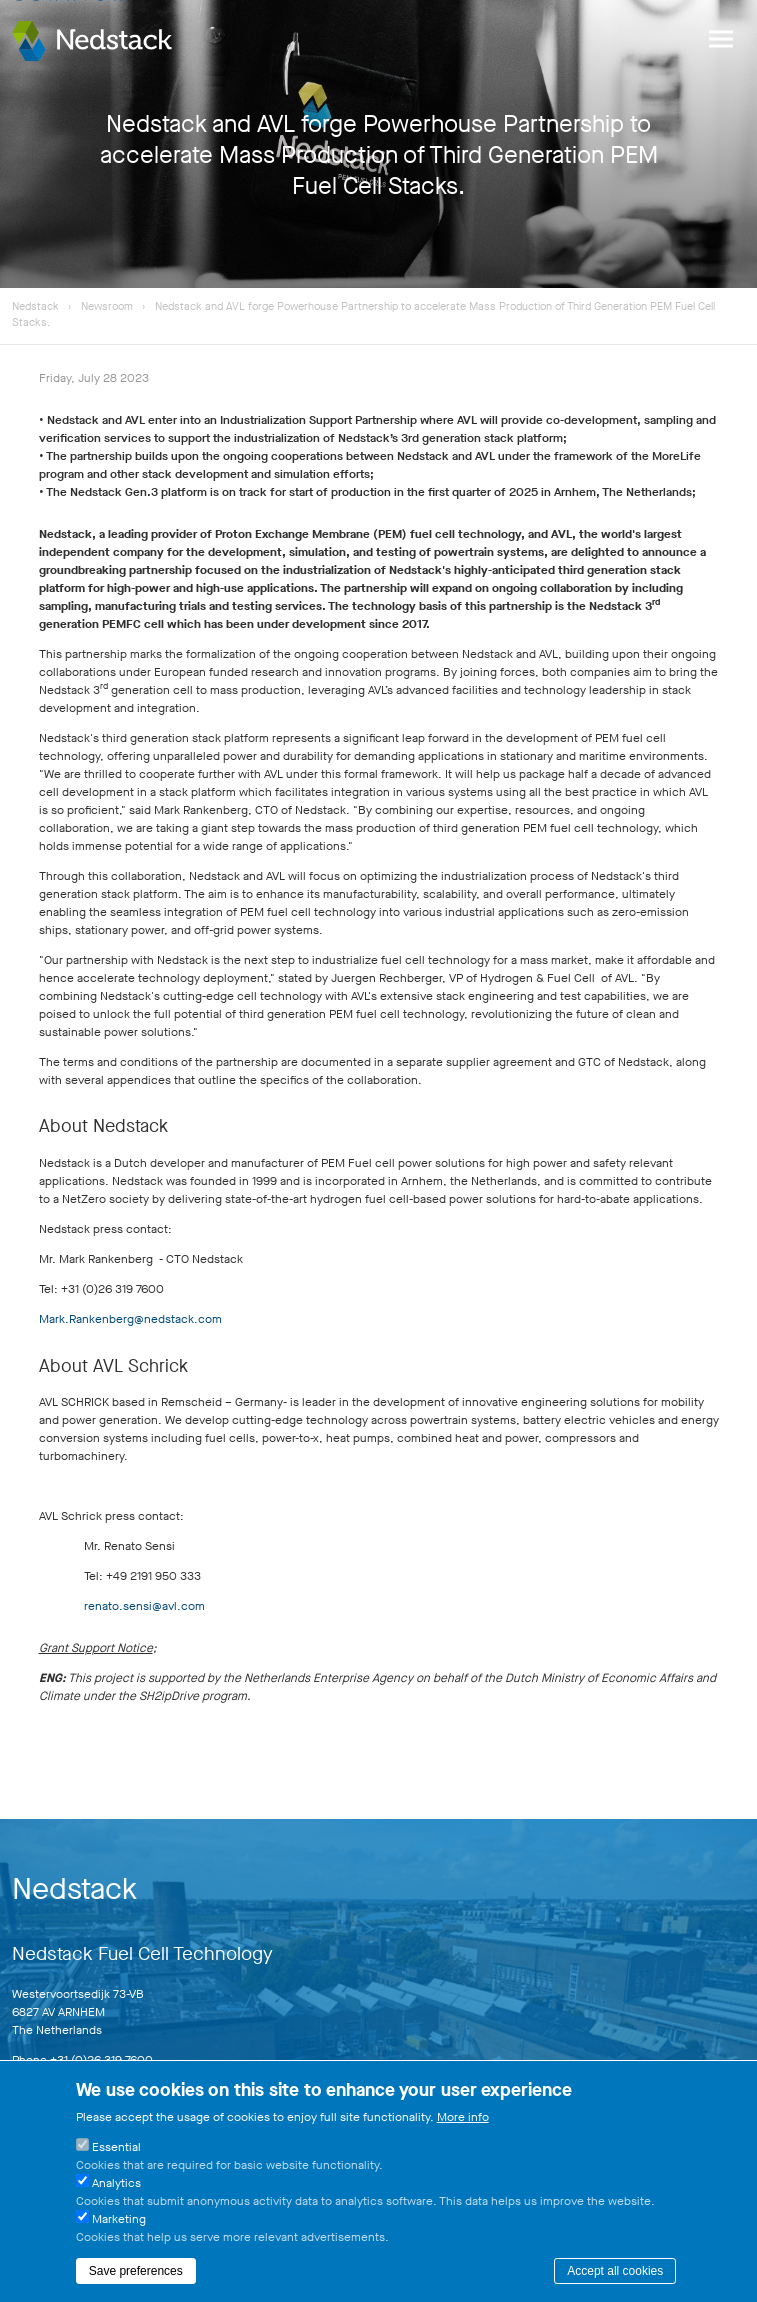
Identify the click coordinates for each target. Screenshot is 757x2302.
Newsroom (108, 307)
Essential (116, 2147)
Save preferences (136, 2271)
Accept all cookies (615, 2271)
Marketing (119, 2219)
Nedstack (35, 307)
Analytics (116, 2183)
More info (463, 2117)
